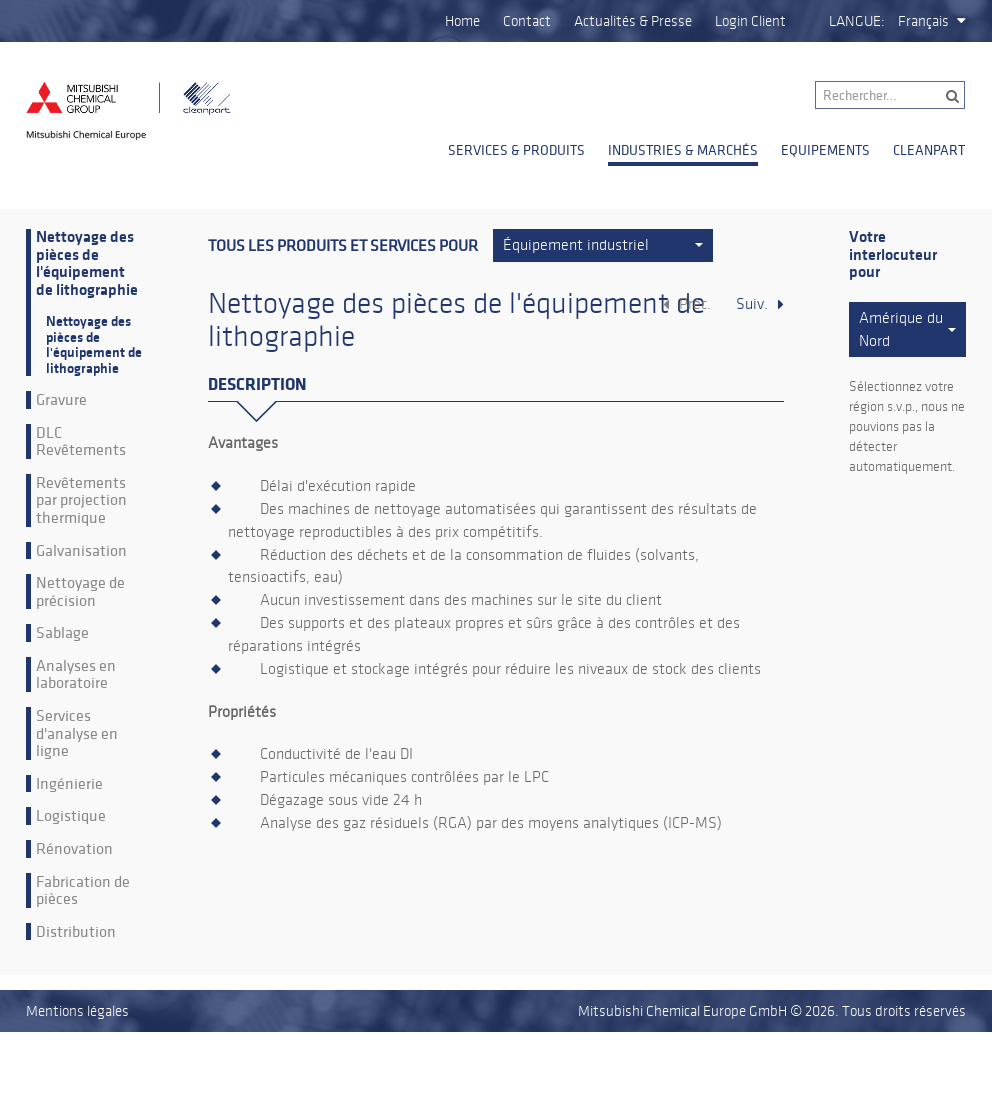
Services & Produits (516, 150)
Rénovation (74, 849)
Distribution (76, 932)
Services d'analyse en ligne (77, 733)
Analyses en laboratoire (76, 674)
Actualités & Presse (633, 21)
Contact (527, 21)
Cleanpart (929, 150)
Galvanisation (81, 551)
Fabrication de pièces (83, 890)
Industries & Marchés (683, 150)
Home (462, 21)
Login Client (750, 21)
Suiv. (752, 304)
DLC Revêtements (81, 441)
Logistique (71, 816)
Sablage (62, 633)
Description (257, 384)
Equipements (825, 150)
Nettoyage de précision (80, 591)
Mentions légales (77, 1011)
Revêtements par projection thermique (81, 500)
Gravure (61, 400)
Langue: (857, 21)
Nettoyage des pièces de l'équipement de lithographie (87, 264)
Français (923, 21)
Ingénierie (69, 784)
